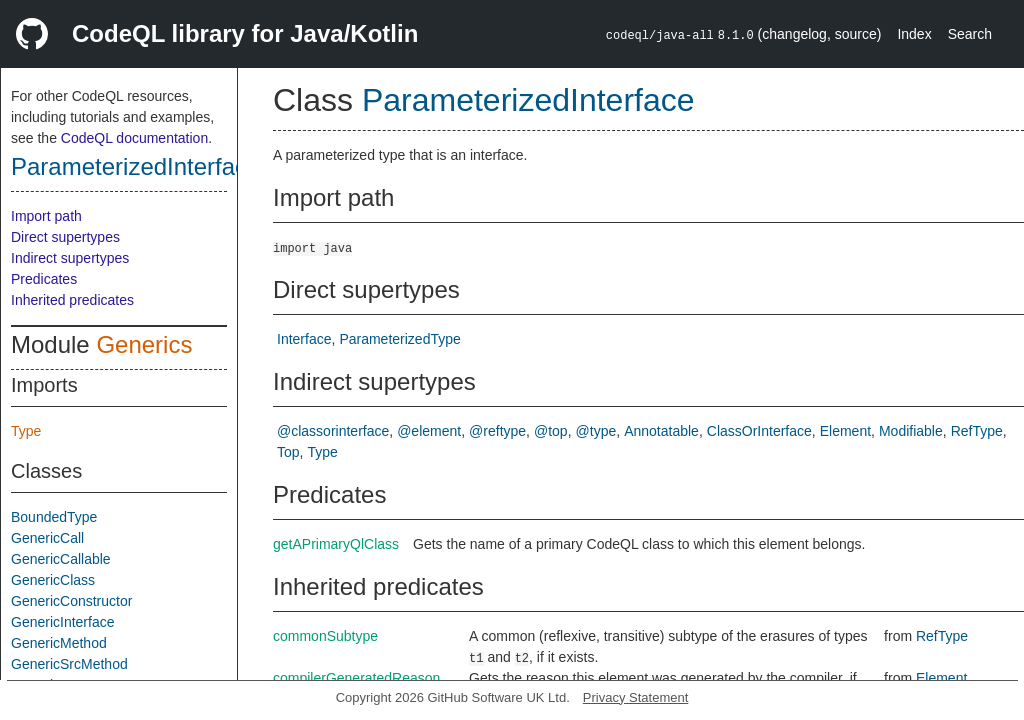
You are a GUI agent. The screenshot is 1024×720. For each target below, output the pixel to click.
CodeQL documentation (134, 138)
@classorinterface (333, 431)
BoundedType (54, 517)
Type (26, 431)
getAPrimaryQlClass (336, 544)
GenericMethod (59, 643)
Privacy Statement (636, 697)
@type (596, 431)
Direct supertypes (65, 237)
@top (551, 431)
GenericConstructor (71, 601)
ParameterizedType (399, 339)
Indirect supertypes (70, 258)
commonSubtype (325, 636)
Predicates (44, 279)
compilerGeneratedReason (356, 678)
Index (914, 34)
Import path (46, 216)
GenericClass (53, 580)
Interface (304, 339)
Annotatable (661, 431)
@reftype (497, 431)
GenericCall (47, 538)
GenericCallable (61, 559)
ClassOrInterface (759, 431)
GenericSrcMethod (69, 664)
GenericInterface (63, 622)
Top (288, 452)
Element (845, 431)
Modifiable (911, 431)
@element (429, 431)
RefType (977, 431)
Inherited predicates (72, 300)
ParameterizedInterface (135, 166)
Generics (144, 344)
